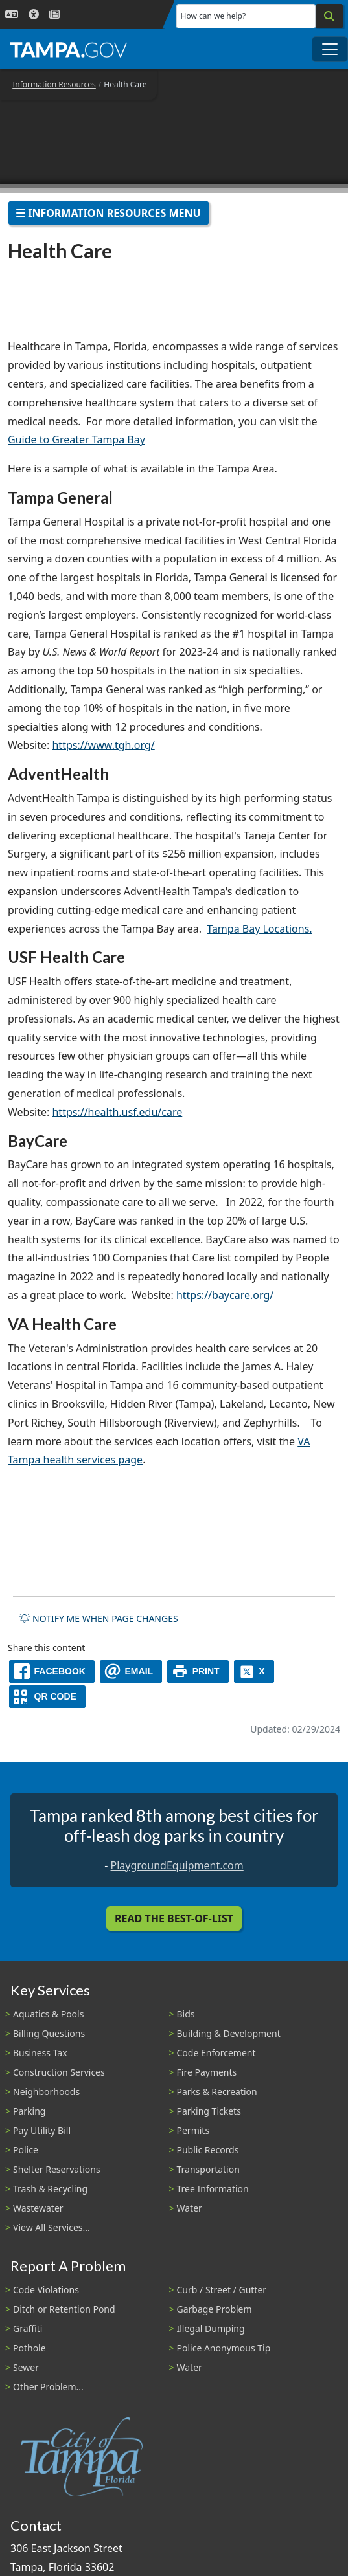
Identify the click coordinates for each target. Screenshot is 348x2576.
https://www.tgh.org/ (103, 745)
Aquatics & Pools (48, 2014)
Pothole (29, 2348)
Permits (193, 2130)
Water (189, 2208)
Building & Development (229, 2033)
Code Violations (46, 2289)
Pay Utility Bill (42, 2130)
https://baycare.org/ (226, 1295)
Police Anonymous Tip (224, 2348)
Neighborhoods (46, 2091)
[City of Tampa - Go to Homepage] (68, 49)
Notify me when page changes (98, 1618)
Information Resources (54, 84)
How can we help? (213, 15)
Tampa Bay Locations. (259, 929)
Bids (186, 2014)
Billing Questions (49, 2033)
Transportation (208, 2169)
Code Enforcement (216, 2053)
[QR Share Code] (47, 1696)
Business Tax (40, 2053)
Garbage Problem (214, 2309)
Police (25, 2150)
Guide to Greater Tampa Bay (76, 439)
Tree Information (213, 2188)
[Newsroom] (54, 14)
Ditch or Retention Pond (64, 2309)
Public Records (208, 2150)
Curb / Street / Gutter (222, 2289)
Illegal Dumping (211, 2328)
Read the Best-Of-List (174, 1918)
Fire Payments (207, 2072)
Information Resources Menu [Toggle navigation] (108, 213)
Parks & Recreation (217, 2091)
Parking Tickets (209, 2111)
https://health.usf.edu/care (117, 1112)
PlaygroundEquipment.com (177, 1865)
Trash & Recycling (50, 2188)
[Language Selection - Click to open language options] (11, 14)
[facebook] (52, 1671)
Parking (29, 2111)
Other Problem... (48, 2387)
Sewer (26, 2367)
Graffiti (27, 2328)
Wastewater (38, 2208)
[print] (198, 1671)
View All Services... (51, 2227)
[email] (131, 1671)
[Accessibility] (33, 14)
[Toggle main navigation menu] (330, 49)
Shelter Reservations (56, 2169)
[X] (254, 1671)
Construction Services (59, 2072)
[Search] (329, 16)
